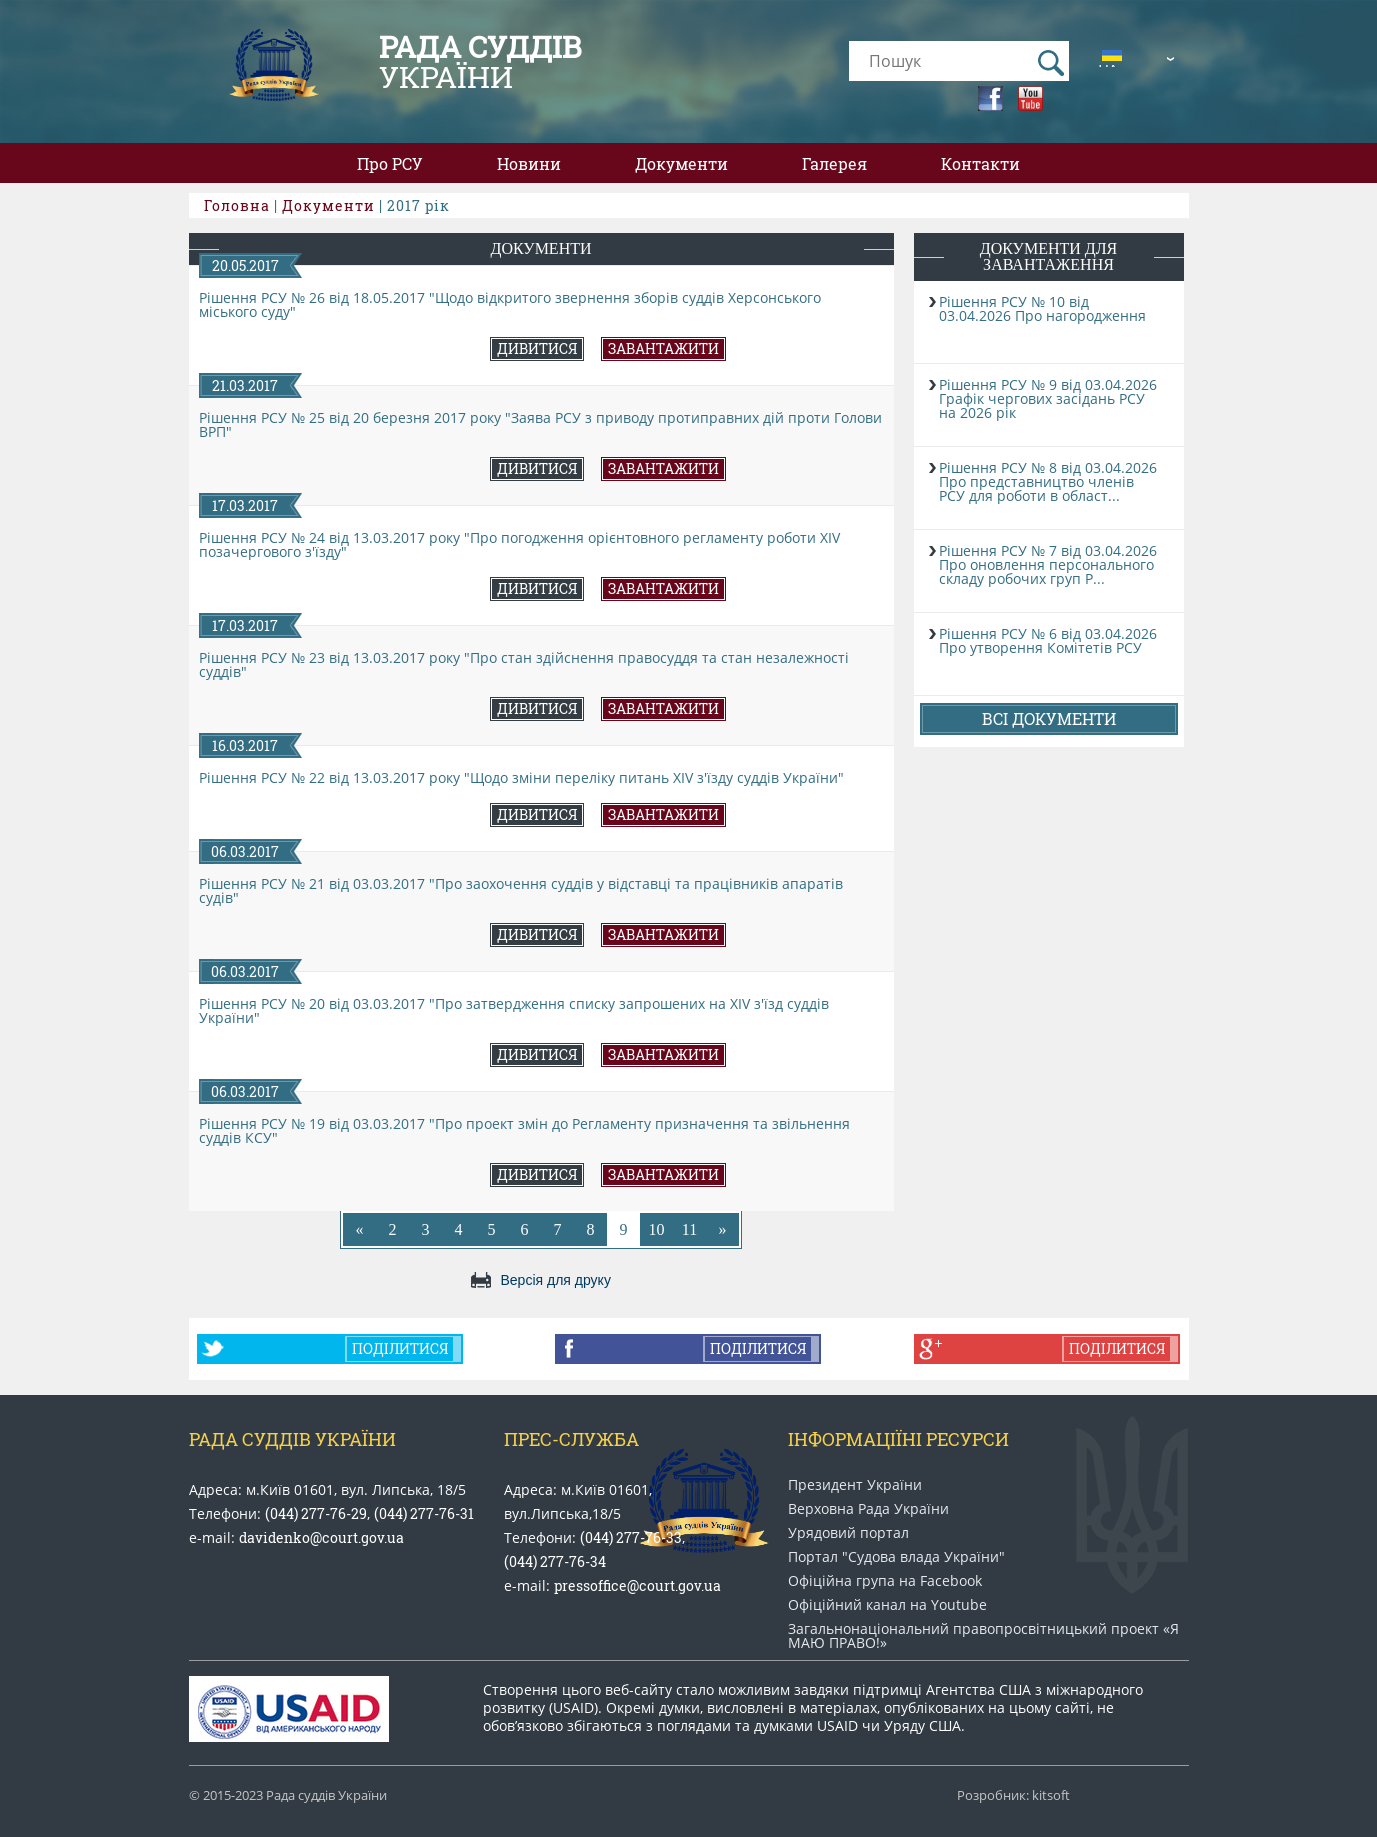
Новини (529, 163)
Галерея (834, 163)
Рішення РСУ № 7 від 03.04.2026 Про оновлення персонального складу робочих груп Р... (1048, 564)
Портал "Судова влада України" (896, 1557)
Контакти (980, 163)
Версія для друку (556, 1280)
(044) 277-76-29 (316, 1513)
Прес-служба (571, 1439)
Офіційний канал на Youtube (887, 1605)
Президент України (855, 1485)
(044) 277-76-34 (555, 1561)
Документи (681, 163)
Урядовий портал (848, 1533)
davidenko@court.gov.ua (321, 1537)
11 (689, 1229)
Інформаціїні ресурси (898, 1439)
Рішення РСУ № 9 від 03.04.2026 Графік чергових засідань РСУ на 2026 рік (1048, 398)
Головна (237, 205)
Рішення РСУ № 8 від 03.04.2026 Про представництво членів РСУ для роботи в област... (1048, 481)
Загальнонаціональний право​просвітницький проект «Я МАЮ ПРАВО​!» (983, 1636)
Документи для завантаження (1048, 256)
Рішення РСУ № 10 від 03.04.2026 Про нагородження (1042, 308)
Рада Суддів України (292, 1439)
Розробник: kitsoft (1013, 1795)
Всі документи (1049, 718)
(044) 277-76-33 (631, 1537)
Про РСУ (390, 163)
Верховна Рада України (868, 1509)
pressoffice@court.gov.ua (637, 1585)
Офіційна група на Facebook (885, 1581)
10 (657, 1229)
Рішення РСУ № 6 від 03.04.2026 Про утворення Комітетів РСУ (1048, 640)
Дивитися (537, 348)
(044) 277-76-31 (424, 1513)
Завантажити (663, 348)
